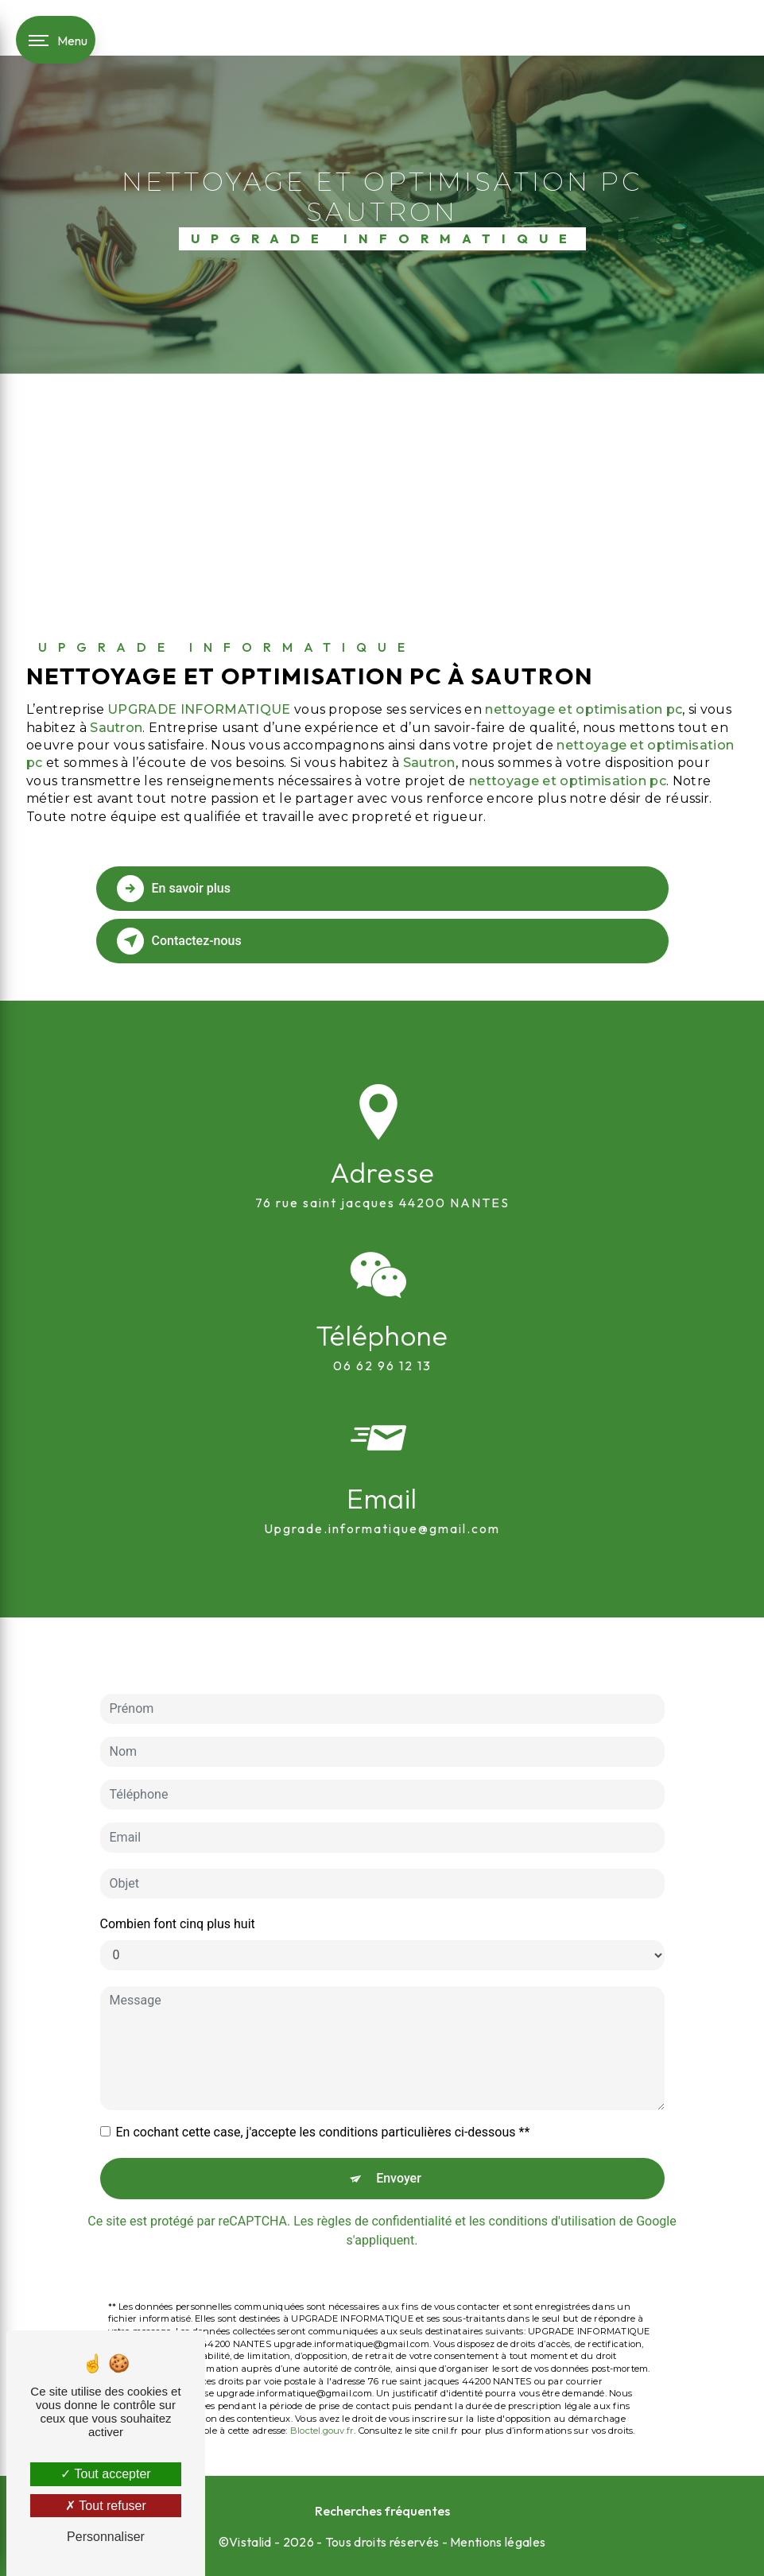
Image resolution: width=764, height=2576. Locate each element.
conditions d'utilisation (552, 2159)
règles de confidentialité (384, 2159)
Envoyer (398, 2117)
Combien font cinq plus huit (177, 1862)
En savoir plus (174, 888)
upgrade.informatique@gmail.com (382, 1468)
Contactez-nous (179, 941)
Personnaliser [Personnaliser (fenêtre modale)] (106, 2536)
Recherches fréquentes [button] (382, 2511)
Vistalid (250, 2542)
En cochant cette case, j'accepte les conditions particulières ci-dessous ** (323, 2070)
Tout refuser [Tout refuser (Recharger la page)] (105, 2505)
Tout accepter (105, 2474)
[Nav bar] (55, 40)
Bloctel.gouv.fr (322, 2370)
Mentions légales (497, 2542)
